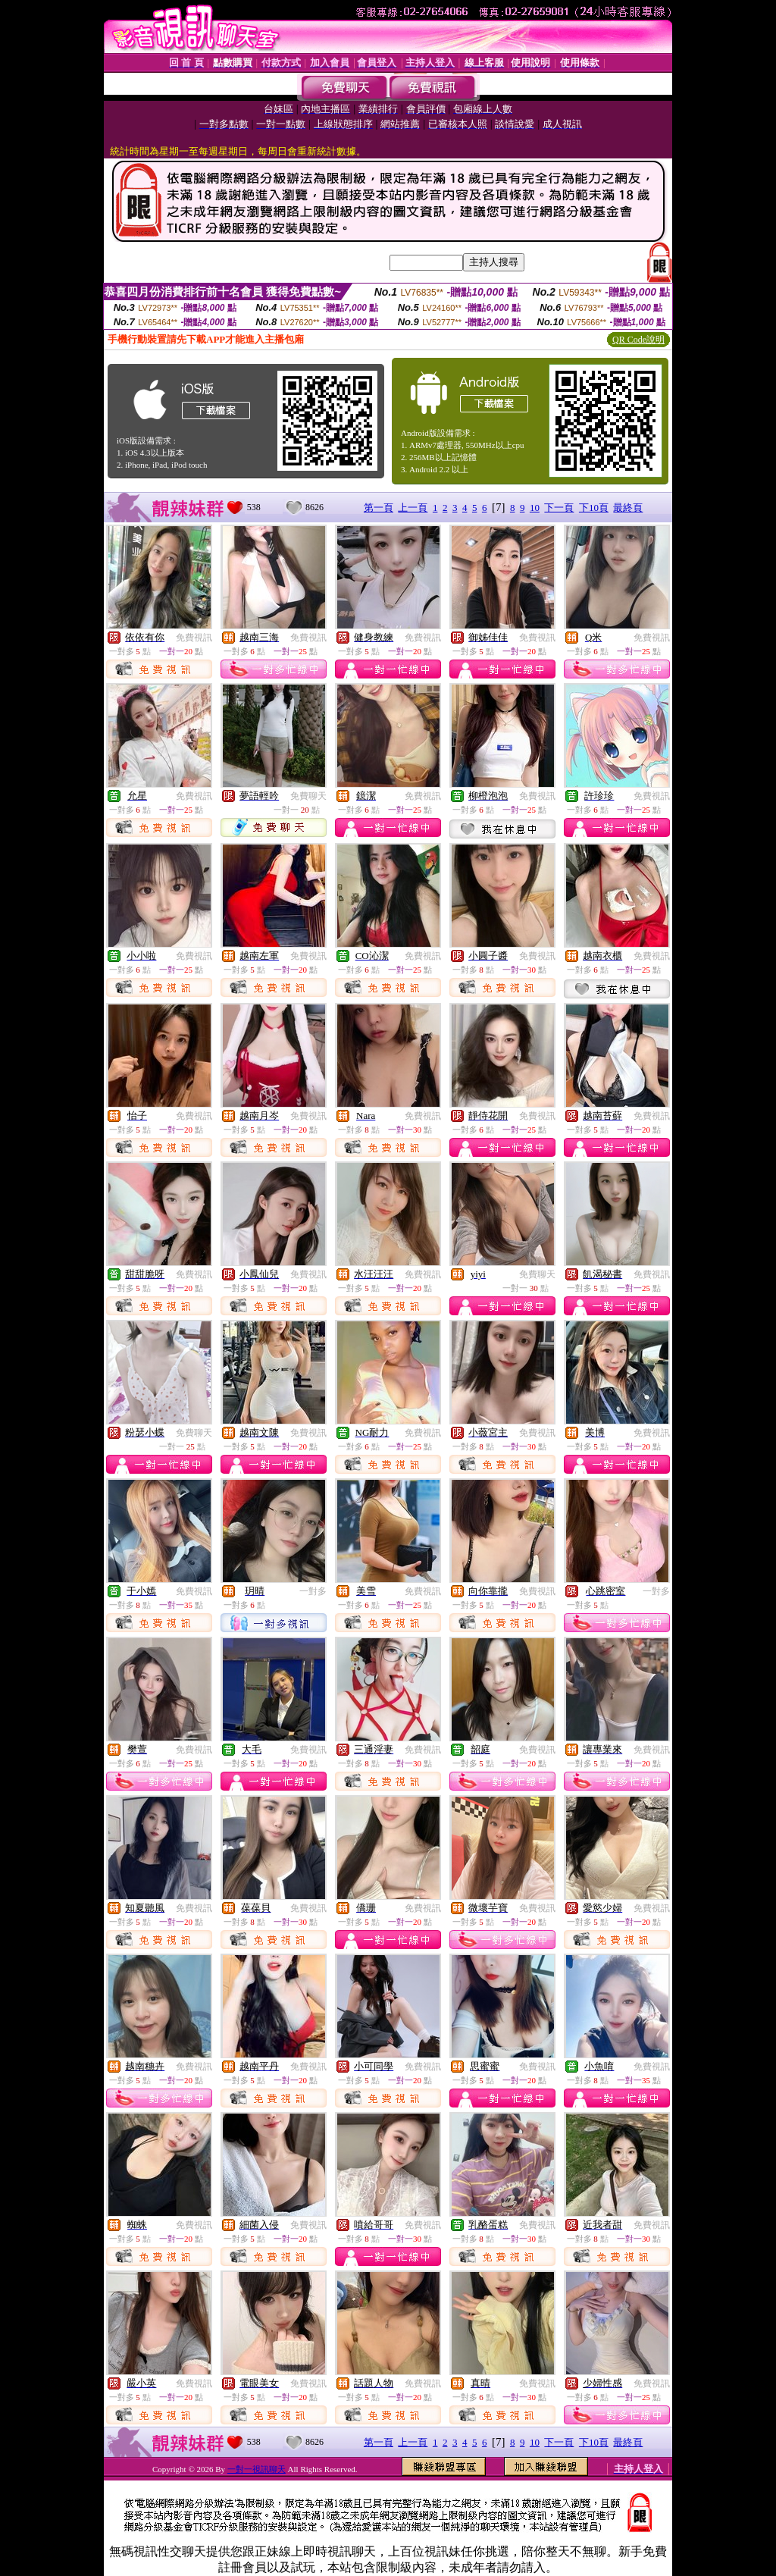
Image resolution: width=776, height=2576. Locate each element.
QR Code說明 (638, 339)
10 (535, 507)
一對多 (313, 1591)
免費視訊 (194, 637)
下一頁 (559, 507)
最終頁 (628, 507)
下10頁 (594, 507)
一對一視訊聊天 (256, 2469)
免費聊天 (308, 796)
